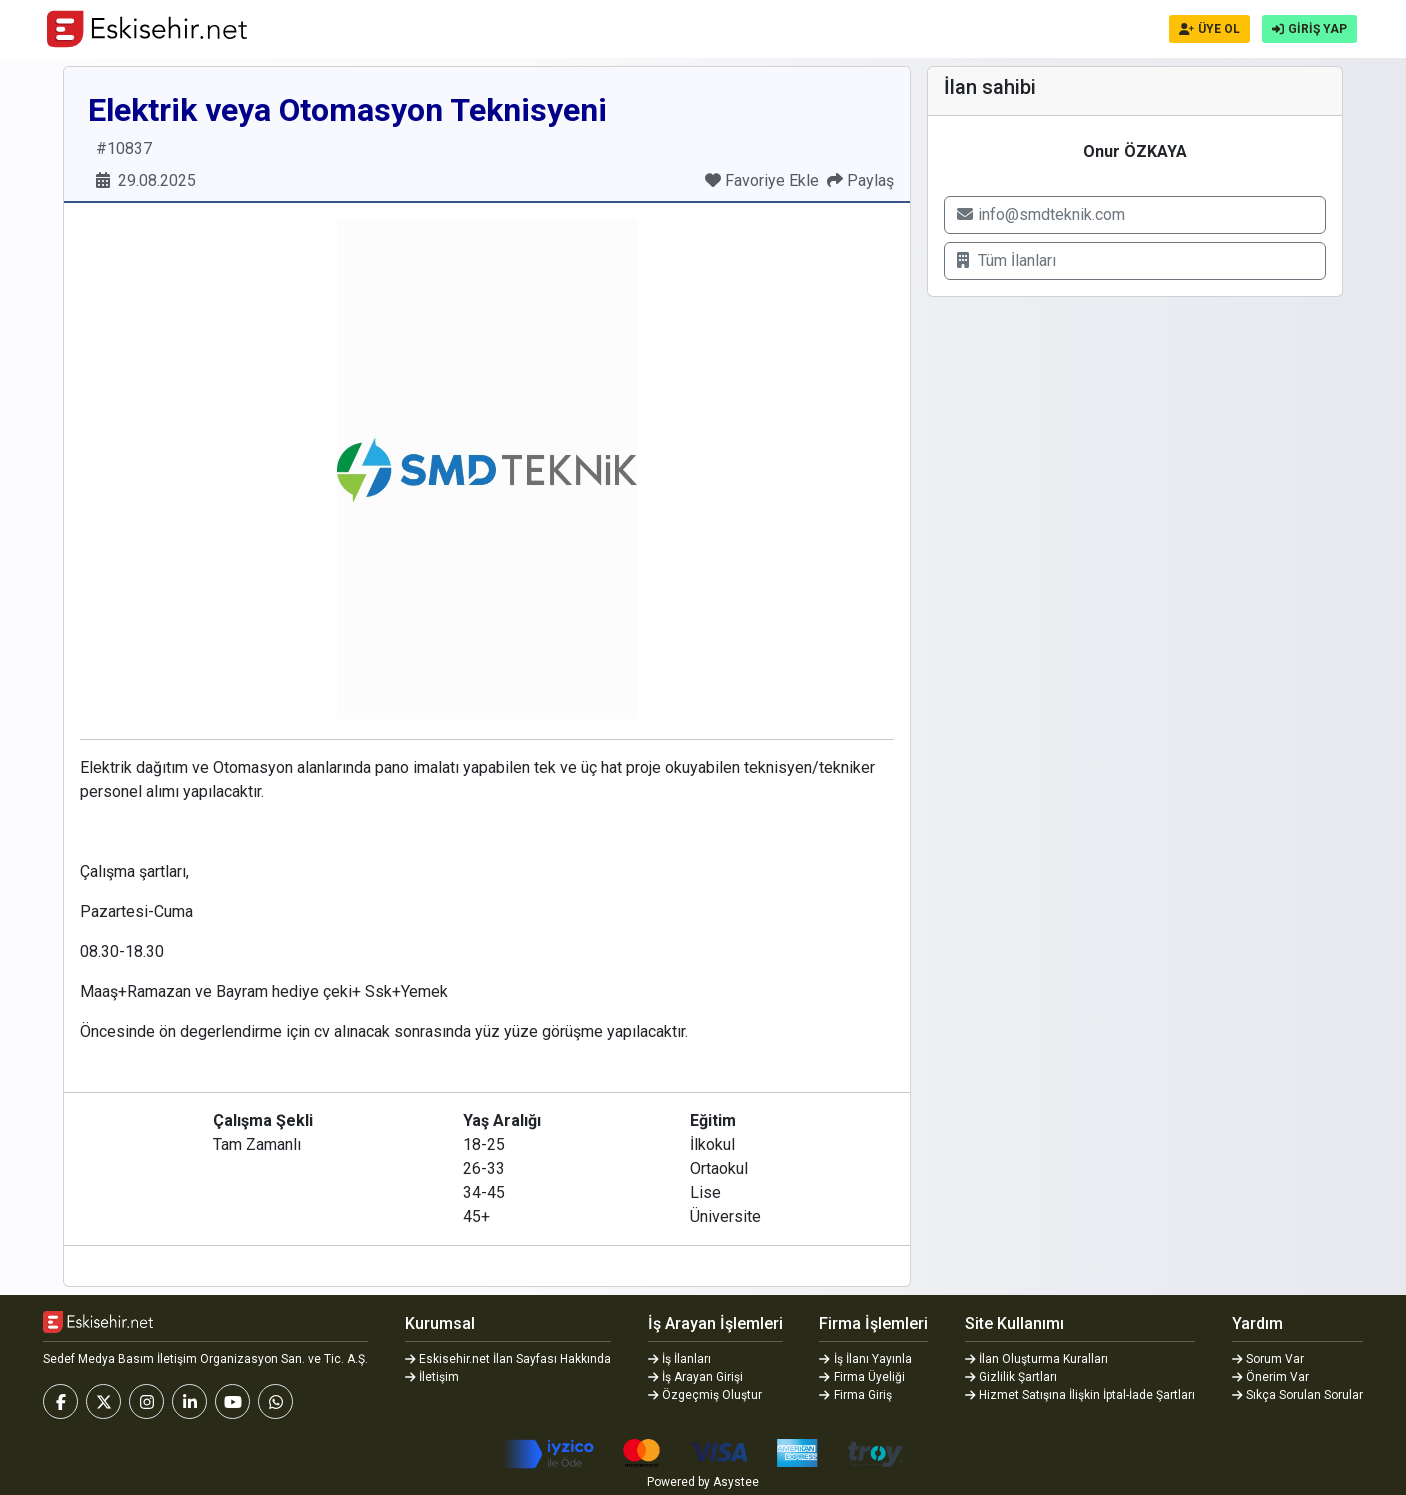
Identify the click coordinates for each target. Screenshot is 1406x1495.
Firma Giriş (855, 1395)
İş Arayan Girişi (696, 1377)
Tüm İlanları (1006, 260)
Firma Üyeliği (862, 1377)
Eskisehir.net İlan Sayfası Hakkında (508, 1359)
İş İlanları (680, 1359)
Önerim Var (1271, 1377)
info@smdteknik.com (1041, 214)
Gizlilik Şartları (1011, 1377)
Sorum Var (1268, 1359)
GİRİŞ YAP (1309, 29)
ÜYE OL (1209, 29)
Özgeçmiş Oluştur (705, 1395)
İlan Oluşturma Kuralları (1037, 1359)
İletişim (432, 1377)
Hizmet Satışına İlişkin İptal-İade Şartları (1080, 1395)
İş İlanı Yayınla (865, 1359)
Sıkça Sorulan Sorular (1298, 1395)
